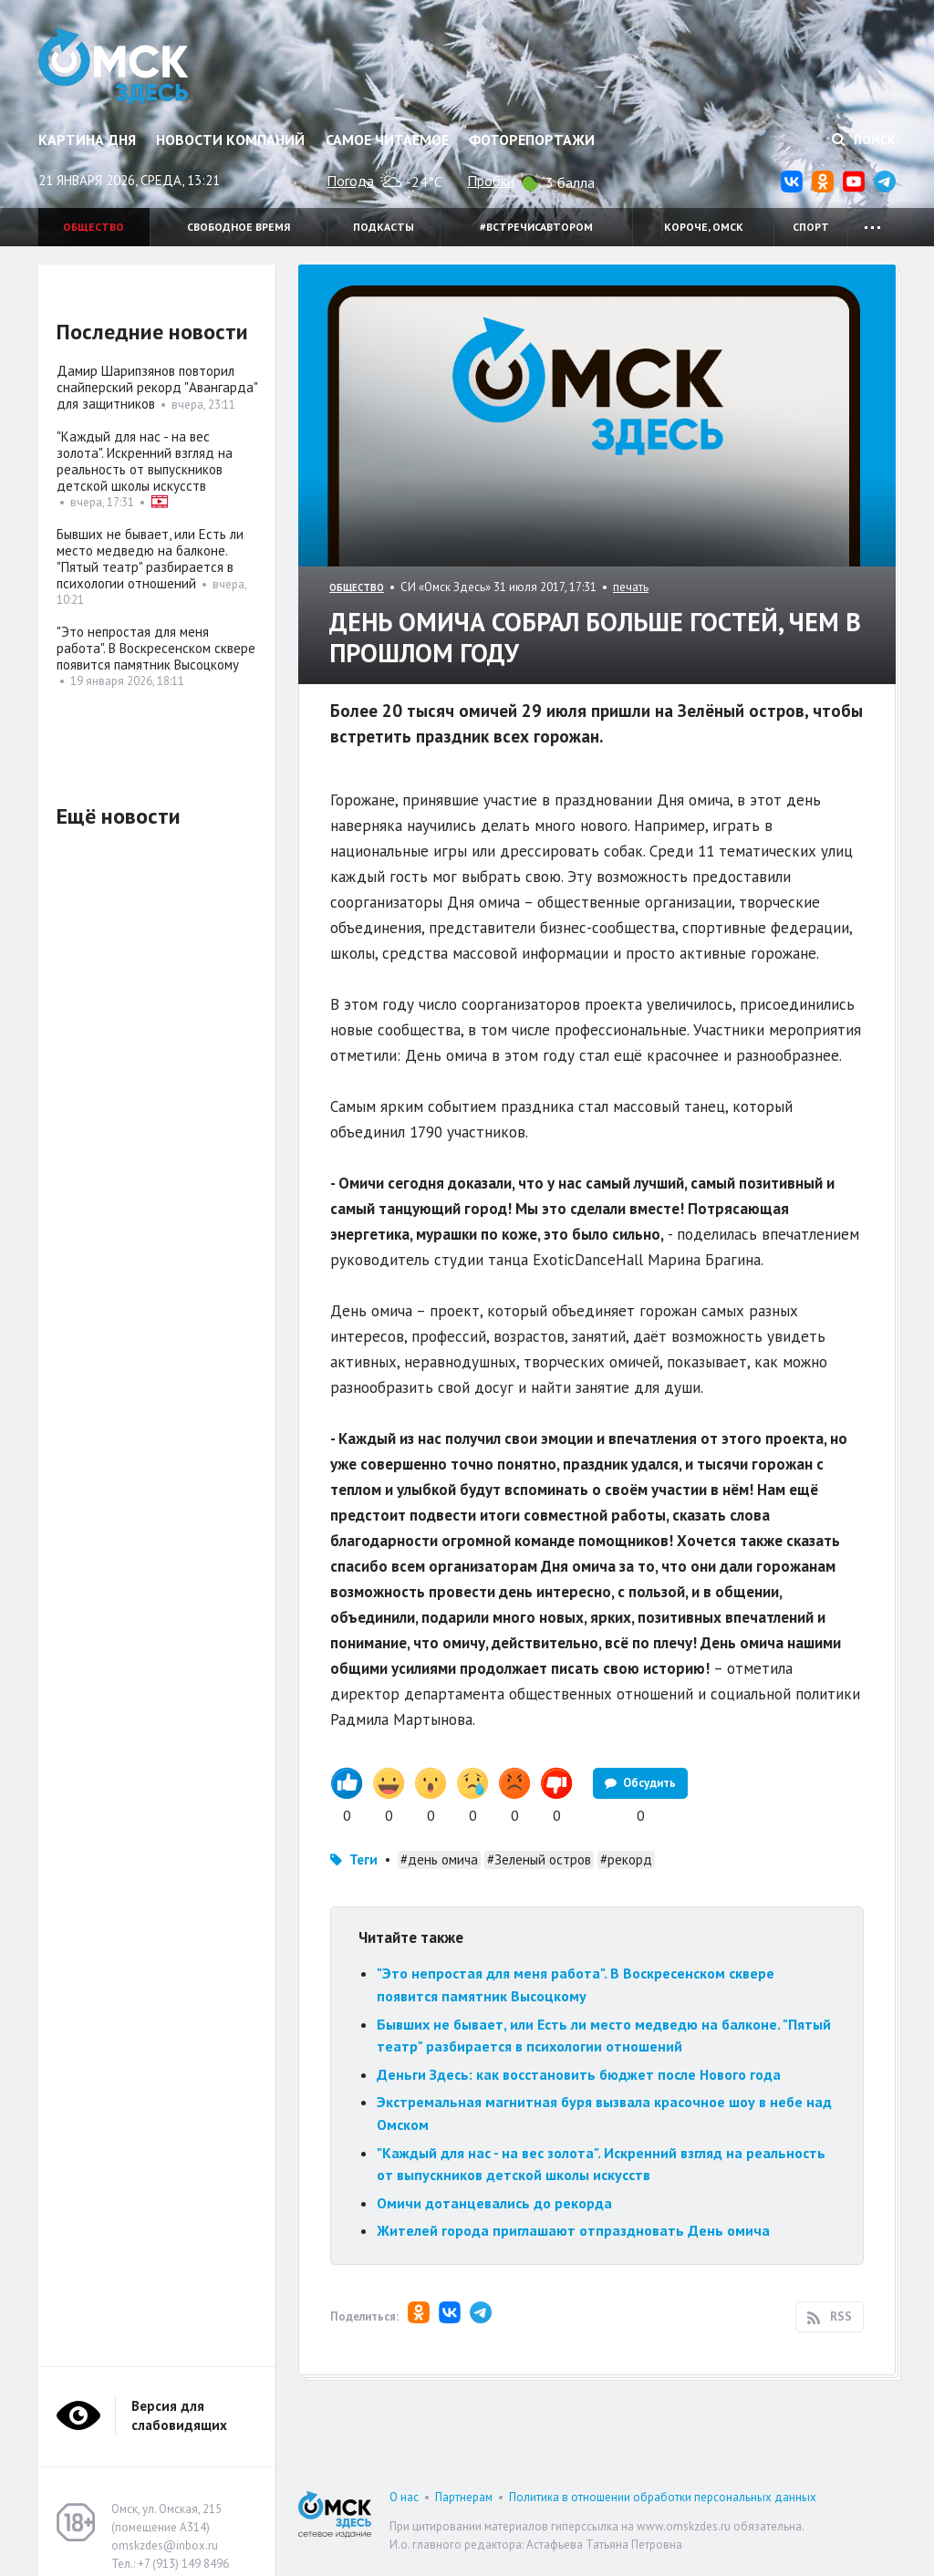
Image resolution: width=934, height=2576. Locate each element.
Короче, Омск (703, 227)
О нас (404, 2497)
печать (631, 587)
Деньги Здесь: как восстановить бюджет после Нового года (579, 2074)
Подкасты (383, 227)
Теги (363, 1859)
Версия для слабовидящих (179, 2415)
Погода (350, 180)
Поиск (864, 139)
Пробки (490, 180)
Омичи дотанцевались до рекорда (494, 2203)
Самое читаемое (387, 139)
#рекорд (626, 1859)
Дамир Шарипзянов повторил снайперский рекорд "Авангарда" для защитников (157, 387)
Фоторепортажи (532, 139)
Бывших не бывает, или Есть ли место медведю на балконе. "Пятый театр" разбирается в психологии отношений (150, 558)
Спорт (811, 227)
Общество (93, 227)
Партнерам (464, 2497)
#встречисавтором (536, 227)
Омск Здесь (113, 65)
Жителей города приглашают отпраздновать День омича (573, 2230)
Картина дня (87, 139)
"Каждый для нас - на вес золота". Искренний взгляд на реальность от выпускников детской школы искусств (145, 461)
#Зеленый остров (539, 1859)
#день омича (439, 1859)
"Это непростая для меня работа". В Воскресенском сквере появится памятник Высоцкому (156, 648)
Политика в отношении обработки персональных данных (662, 2497)
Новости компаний (230, 139)
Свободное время (238, 227)
